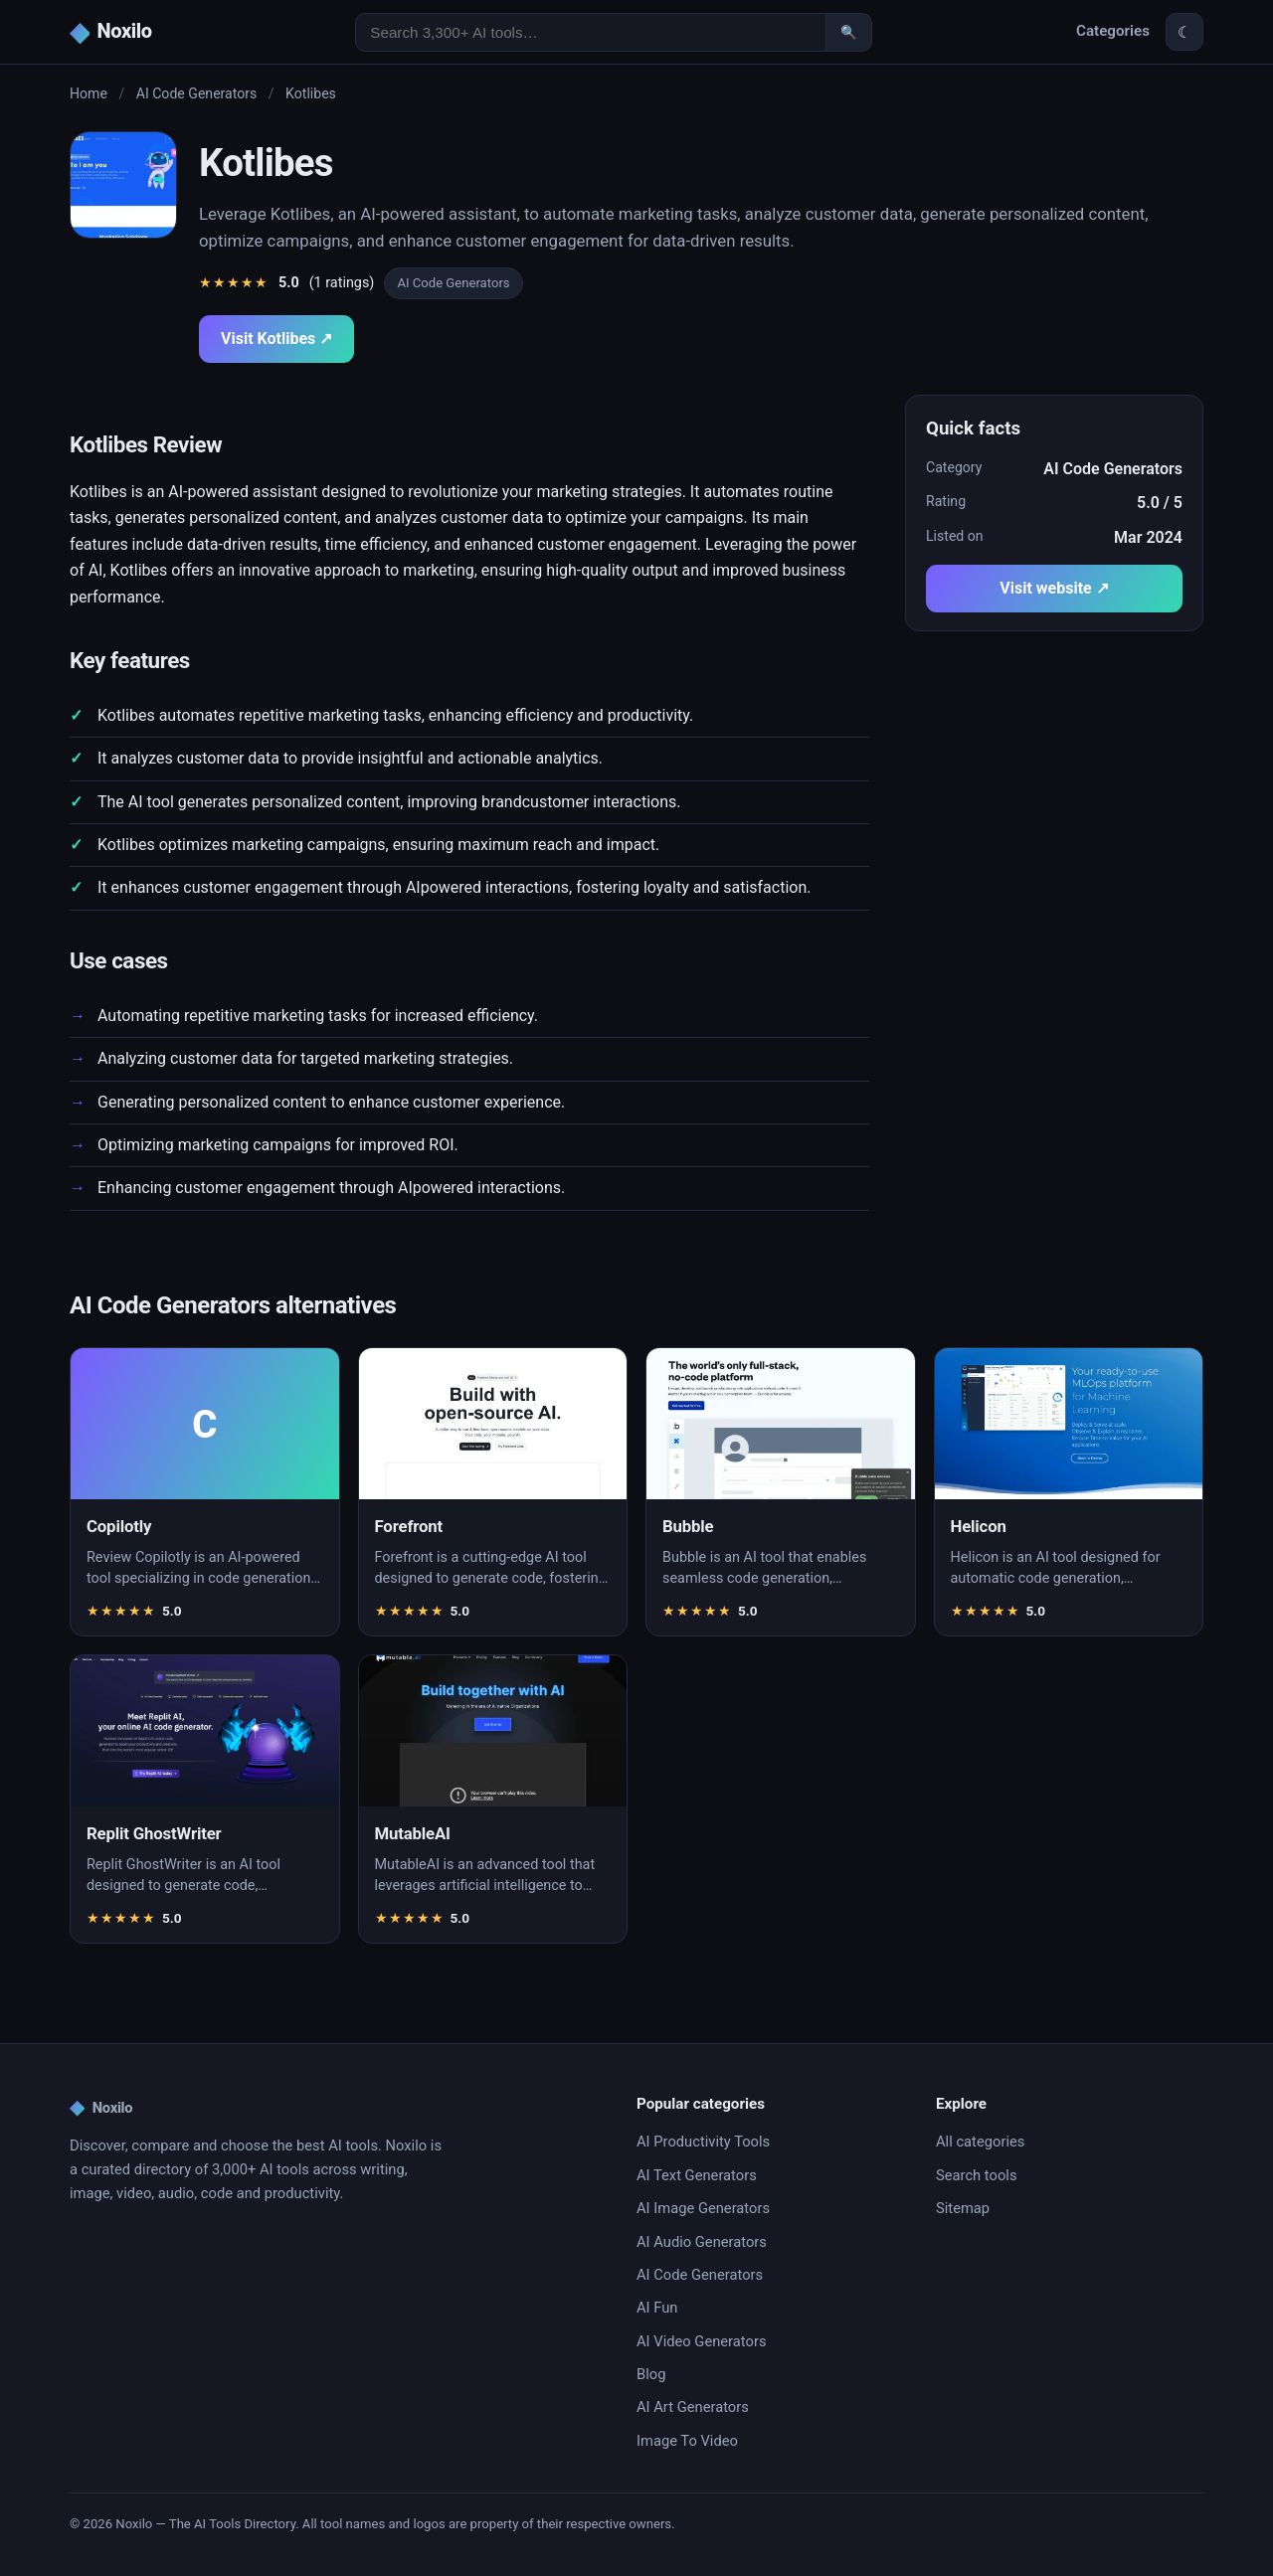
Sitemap (963, 2208)
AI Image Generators (703, 2208)
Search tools (976, 2175)
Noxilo (101, 2108)
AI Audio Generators (701, 2242)
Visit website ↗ (1054, 588)
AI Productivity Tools (703, 2141)
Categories (1113, 31)
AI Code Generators (197, 93)
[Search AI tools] (590, 32)
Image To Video (687, 2441)
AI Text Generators (696, 2175)
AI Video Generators (701, 2341)
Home (88, 93)
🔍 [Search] (848, 32)
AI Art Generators (692, 2407)
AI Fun (656, 2308)
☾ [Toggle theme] (1184, 32)
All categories (980, 2141)
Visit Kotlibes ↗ (276, 338)
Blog (650, 2374)
